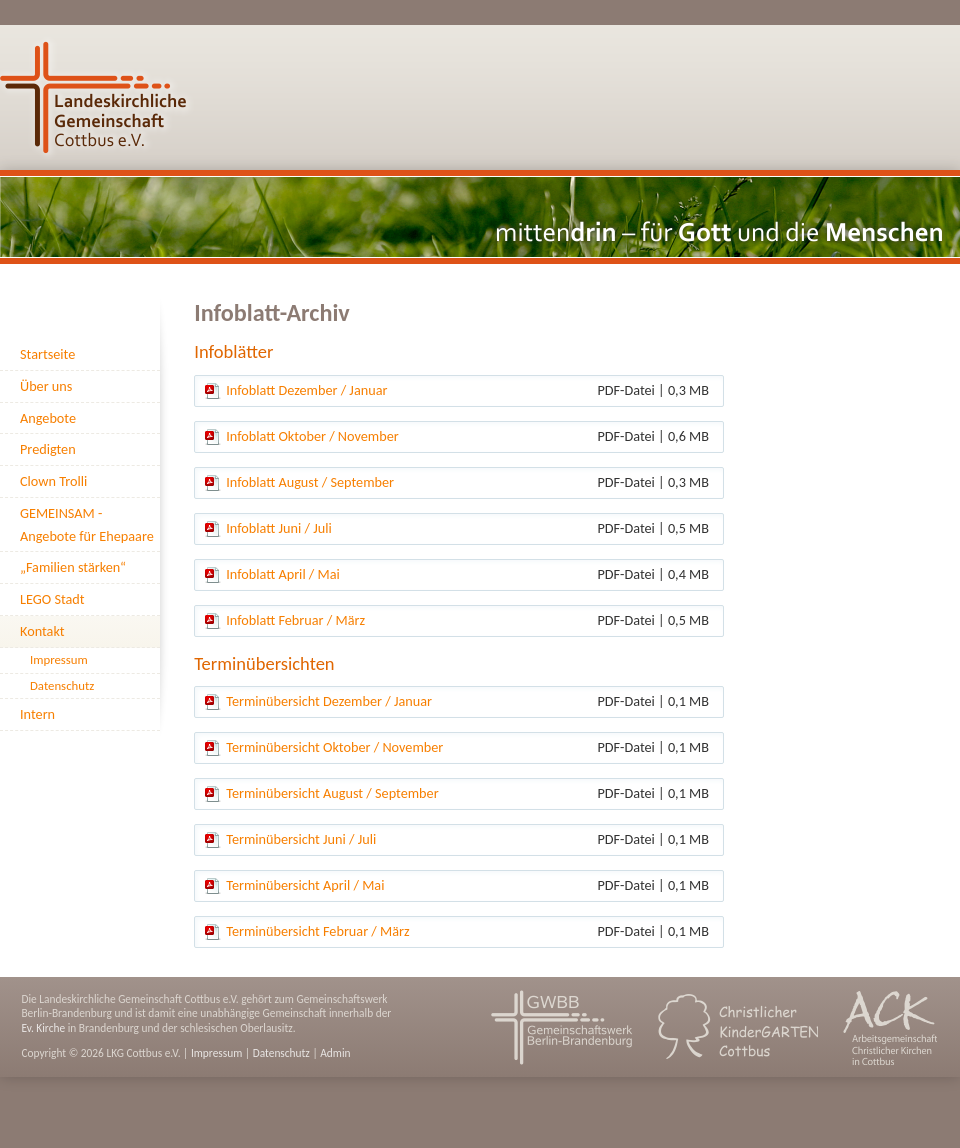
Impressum (216, 1053)
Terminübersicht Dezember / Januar (329, 701)
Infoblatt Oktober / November (312, 436)
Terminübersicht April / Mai (305, 885)
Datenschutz (281, 1053)
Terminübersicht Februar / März (317, 931)
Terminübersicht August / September (332, 793)
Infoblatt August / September (310, 482)
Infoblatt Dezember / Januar (306, 390)
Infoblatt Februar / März (295, 620)
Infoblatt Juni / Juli (278, 528)
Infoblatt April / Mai (283, 574)
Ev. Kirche (43, 1028)
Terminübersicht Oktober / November (334, 747)
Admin (335, 1053)
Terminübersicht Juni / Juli (301, 839)
